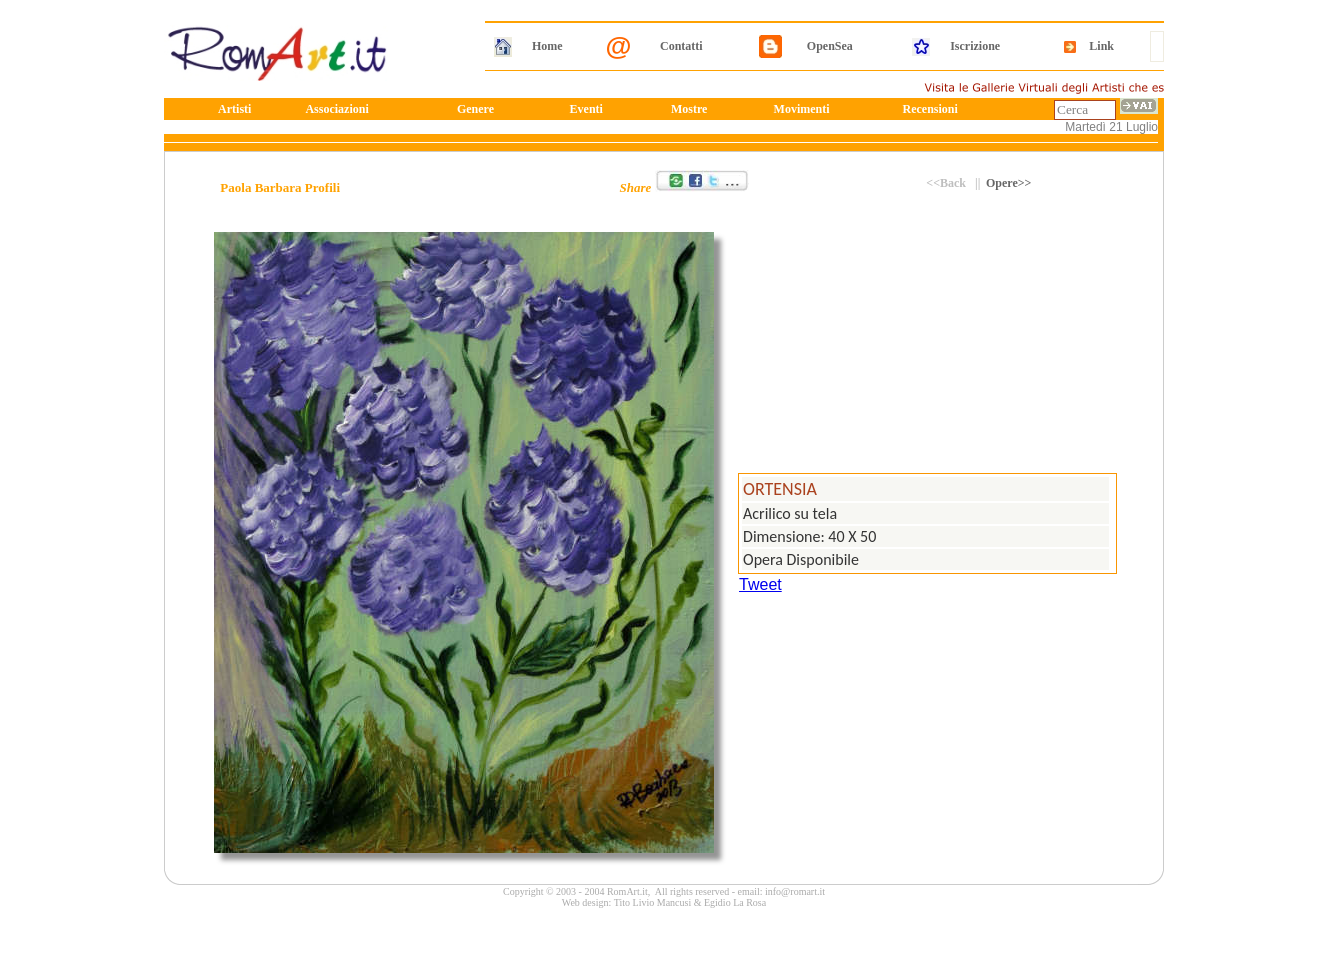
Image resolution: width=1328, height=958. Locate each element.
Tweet (760, 584)
